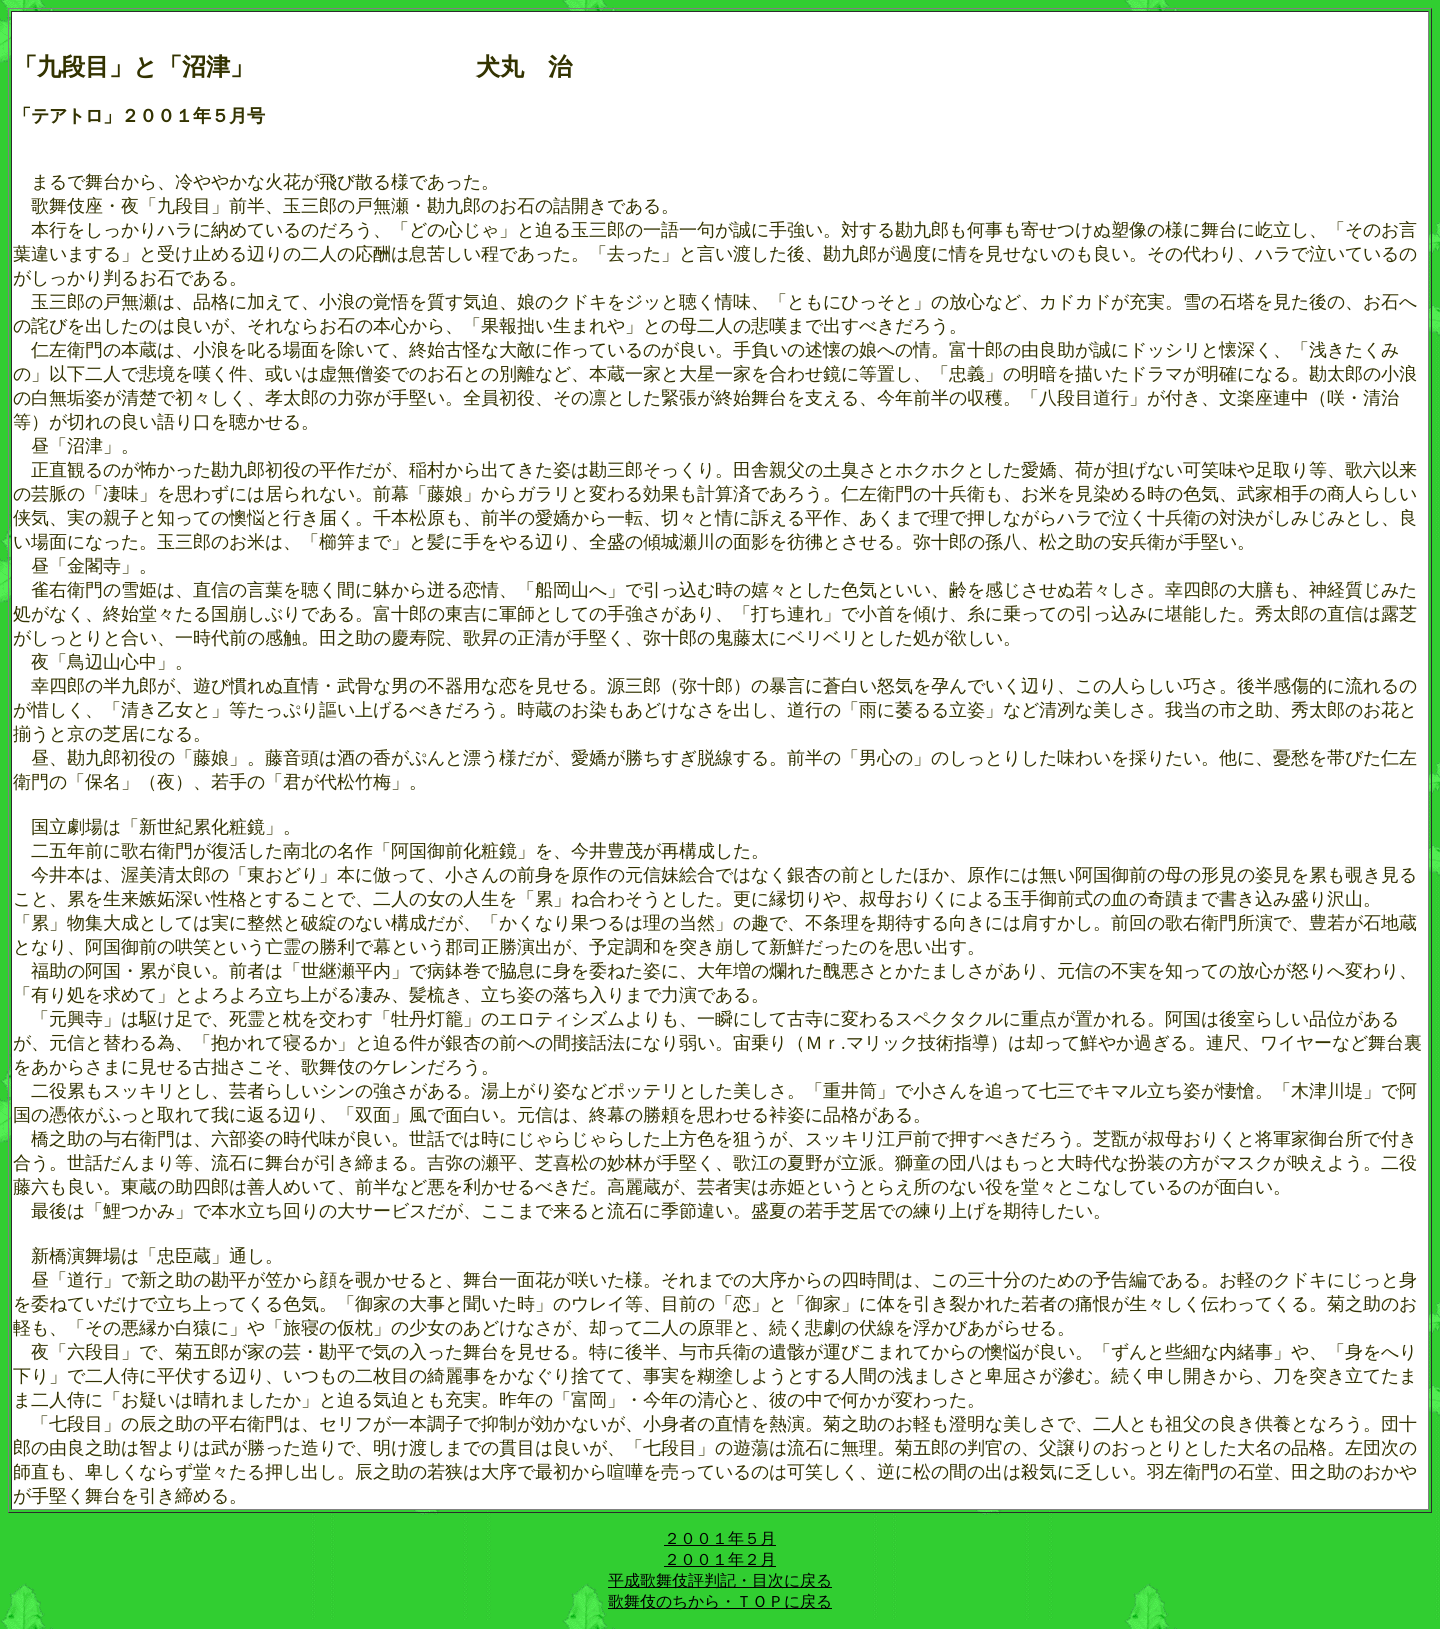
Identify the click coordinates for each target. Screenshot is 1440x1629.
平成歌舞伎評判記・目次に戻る (720, 1580)
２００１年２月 (720, 1559)
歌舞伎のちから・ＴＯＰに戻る (720, 1601)
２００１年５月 (720, 1538)
